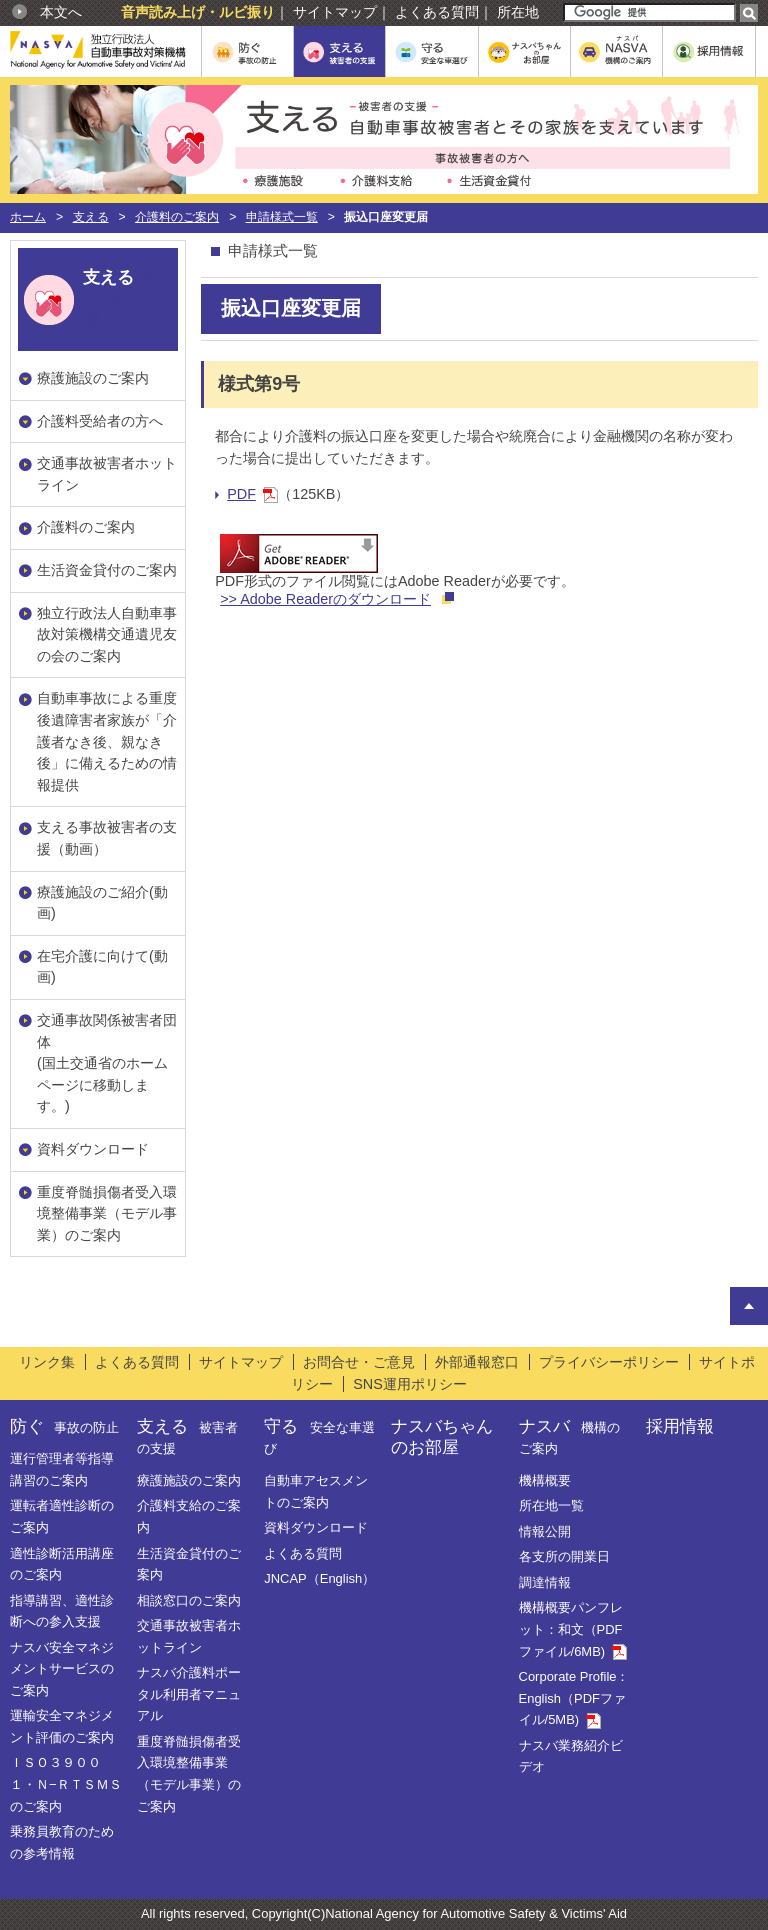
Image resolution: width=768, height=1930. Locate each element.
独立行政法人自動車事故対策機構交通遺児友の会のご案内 (107, 634)
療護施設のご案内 (93, 378)
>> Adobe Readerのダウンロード (325, 599)
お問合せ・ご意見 (359, 1362)
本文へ (61, 12)
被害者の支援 (117, 298)
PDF (252, 494)
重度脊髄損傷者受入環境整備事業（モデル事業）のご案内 (107, 1213)
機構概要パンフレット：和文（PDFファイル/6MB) (573, 1629)
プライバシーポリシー (609, 1362)
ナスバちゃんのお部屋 (442, 1437)
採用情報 (680, 1426)
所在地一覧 (551, 1505)
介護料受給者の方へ (100, 421)
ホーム (28, 217)
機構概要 (545, 1480)
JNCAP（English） (319, 1578)
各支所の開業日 (564, 1556)
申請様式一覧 (282, 217)
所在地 (518, 12)
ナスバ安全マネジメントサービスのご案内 (62, 1669)
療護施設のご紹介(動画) (102, 903)
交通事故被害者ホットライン (107, 474)
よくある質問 (437, 12)
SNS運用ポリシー (410, 1384)
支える (91, 217)
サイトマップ (335, 12)
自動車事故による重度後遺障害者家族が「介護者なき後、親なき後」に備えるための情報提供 (107, 741)
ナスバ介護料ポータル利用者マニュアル (189, 1694)
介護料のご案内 (177, 217)
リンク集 (47, 1362)
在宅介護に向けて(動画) (102, 967)
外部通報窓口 (477, 1362)
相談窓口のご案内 (189, 1600)
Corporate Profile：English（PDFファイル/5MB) (574, 1698)
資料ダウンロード (93, 1149)
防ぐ (64, 1426)
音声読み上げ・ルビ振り (198, 12)
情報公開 (545, 1531)
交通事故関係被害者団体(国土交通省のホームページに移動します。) (107, 1063)
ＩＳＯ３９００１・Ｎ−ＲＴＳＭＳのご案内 (66, 1784)
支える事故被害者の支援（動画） (107, 838)
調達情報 (545, 1582)
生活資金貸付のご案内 (107, 570)
